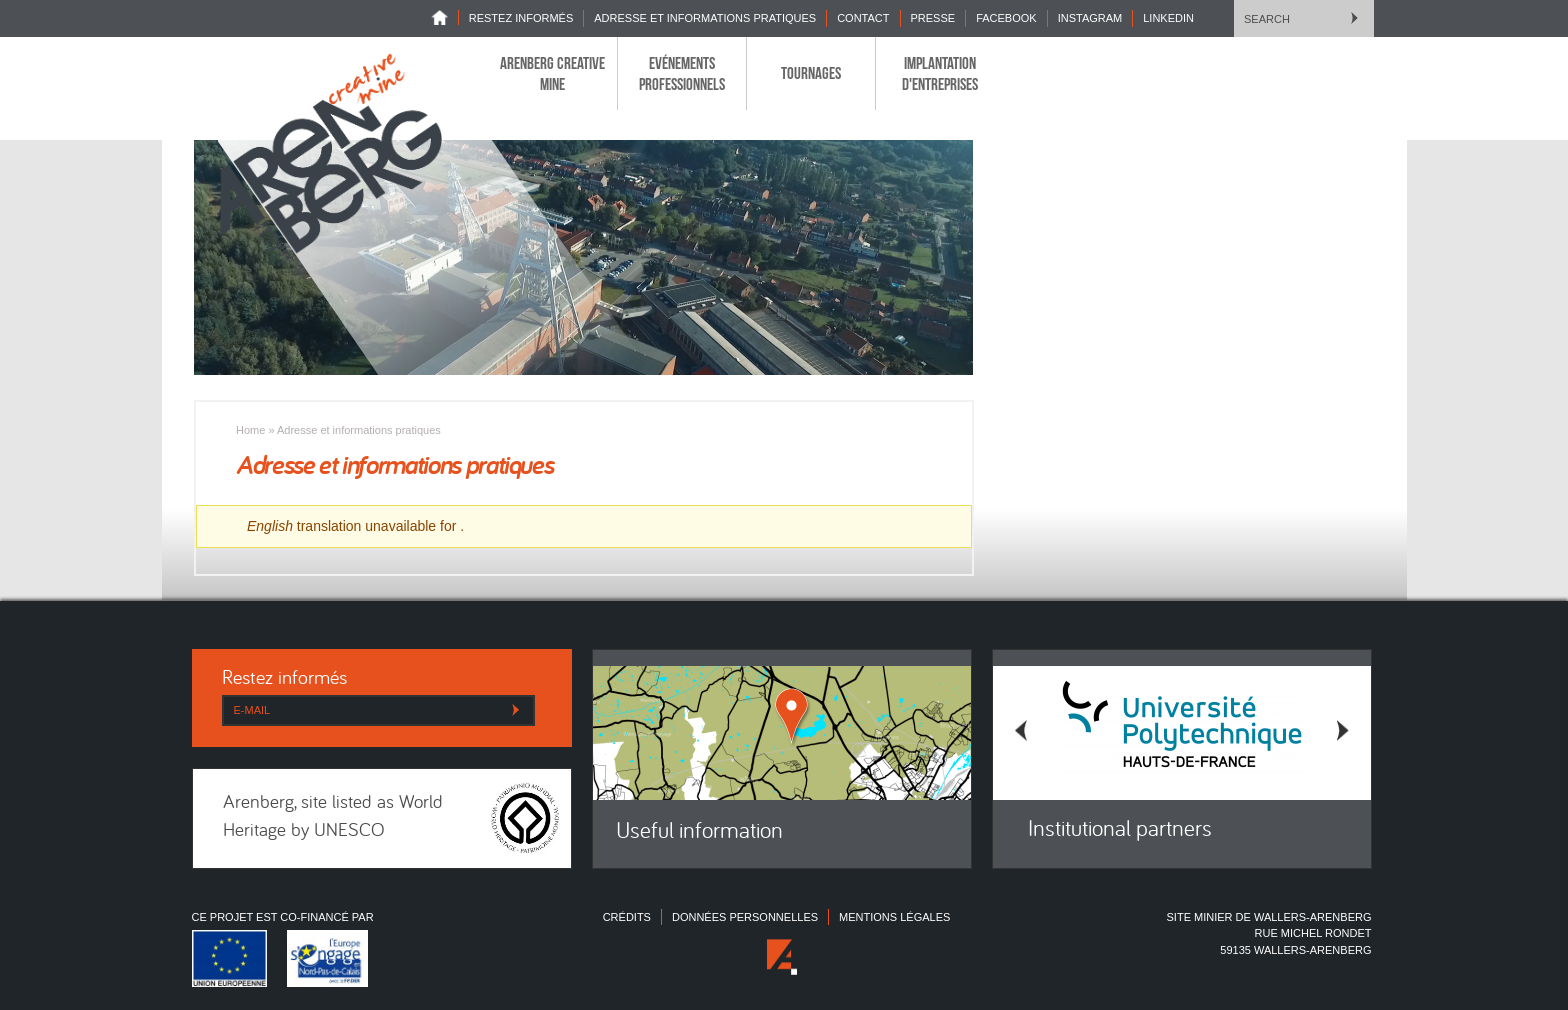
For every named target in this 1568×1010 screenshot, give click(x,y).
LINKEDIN (1168, 18)
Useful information (699, 832)
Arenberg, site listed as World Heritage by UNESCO (333, 818)
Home (445, 17)
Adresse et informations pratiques (705, 18)
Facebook (1006, 18)
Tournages (811, 73)
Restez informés (521, 18)
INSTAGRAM (1090, 18)
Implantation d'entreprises (940, 73)
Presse (933, 18)
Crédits (627, 917)
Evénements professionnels (682, 73)
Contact (863, 18)
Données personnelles (745, 917)
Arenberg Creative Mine (552, 73)
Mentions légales (894, 917)
